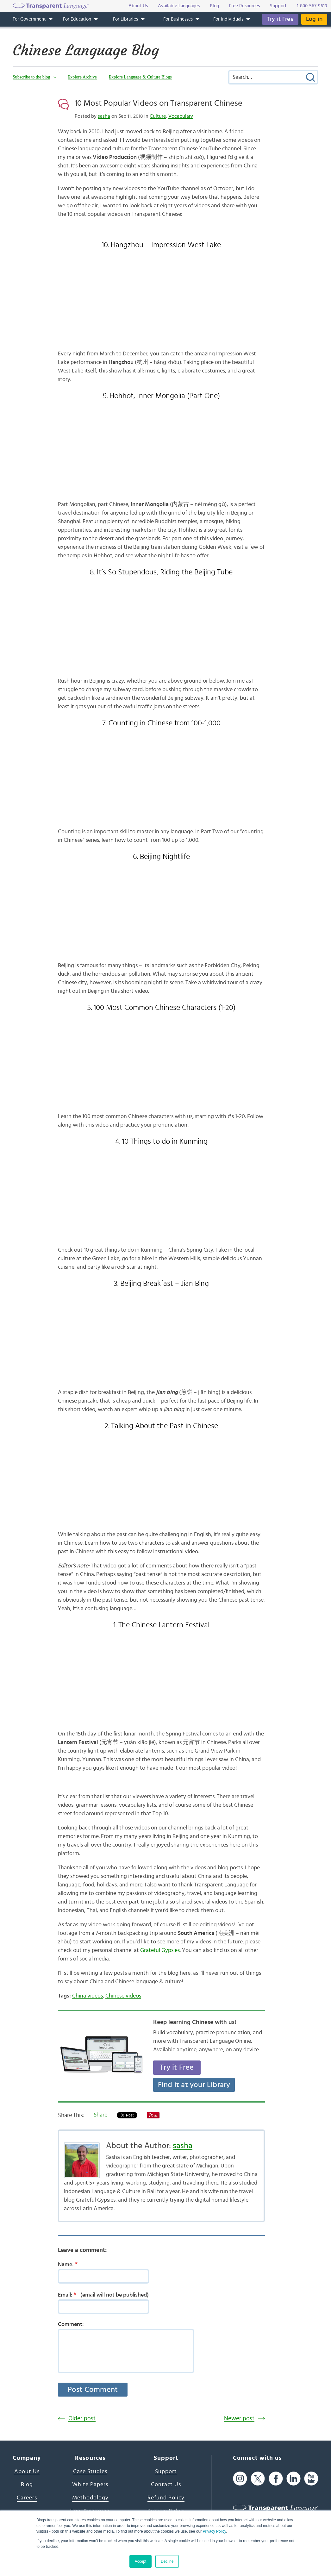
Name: (70, 2264)
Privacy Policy (214, 2531)
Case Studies (90, 2471)
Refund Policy (165, 2498)
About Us (27, 2471)
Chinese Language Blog (86, 50)
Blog (27, 2484)
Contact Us (166, 2484)
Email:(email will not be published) (103, 2295)
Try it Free (280, 19)
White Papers (90, 2484)
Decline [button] (167, 2561)
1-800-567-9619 (312, 5)
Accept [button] (141, 2561)
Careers (27, 2498)
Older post (82, 2419)
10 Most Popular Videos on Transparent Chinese (158, 103)
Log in (314, 19)
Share (100, 2115)
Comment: (71, 2324)
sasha (104, 116)
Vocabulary (180, 116)
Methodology (90, 2498)
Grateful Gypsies (160, 1950)
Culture (158, 116)
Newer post (239, 2419)
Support (166, 2471)
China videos (87, 1996)
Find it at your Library (194, 2085)
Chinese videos (123, 1996)
